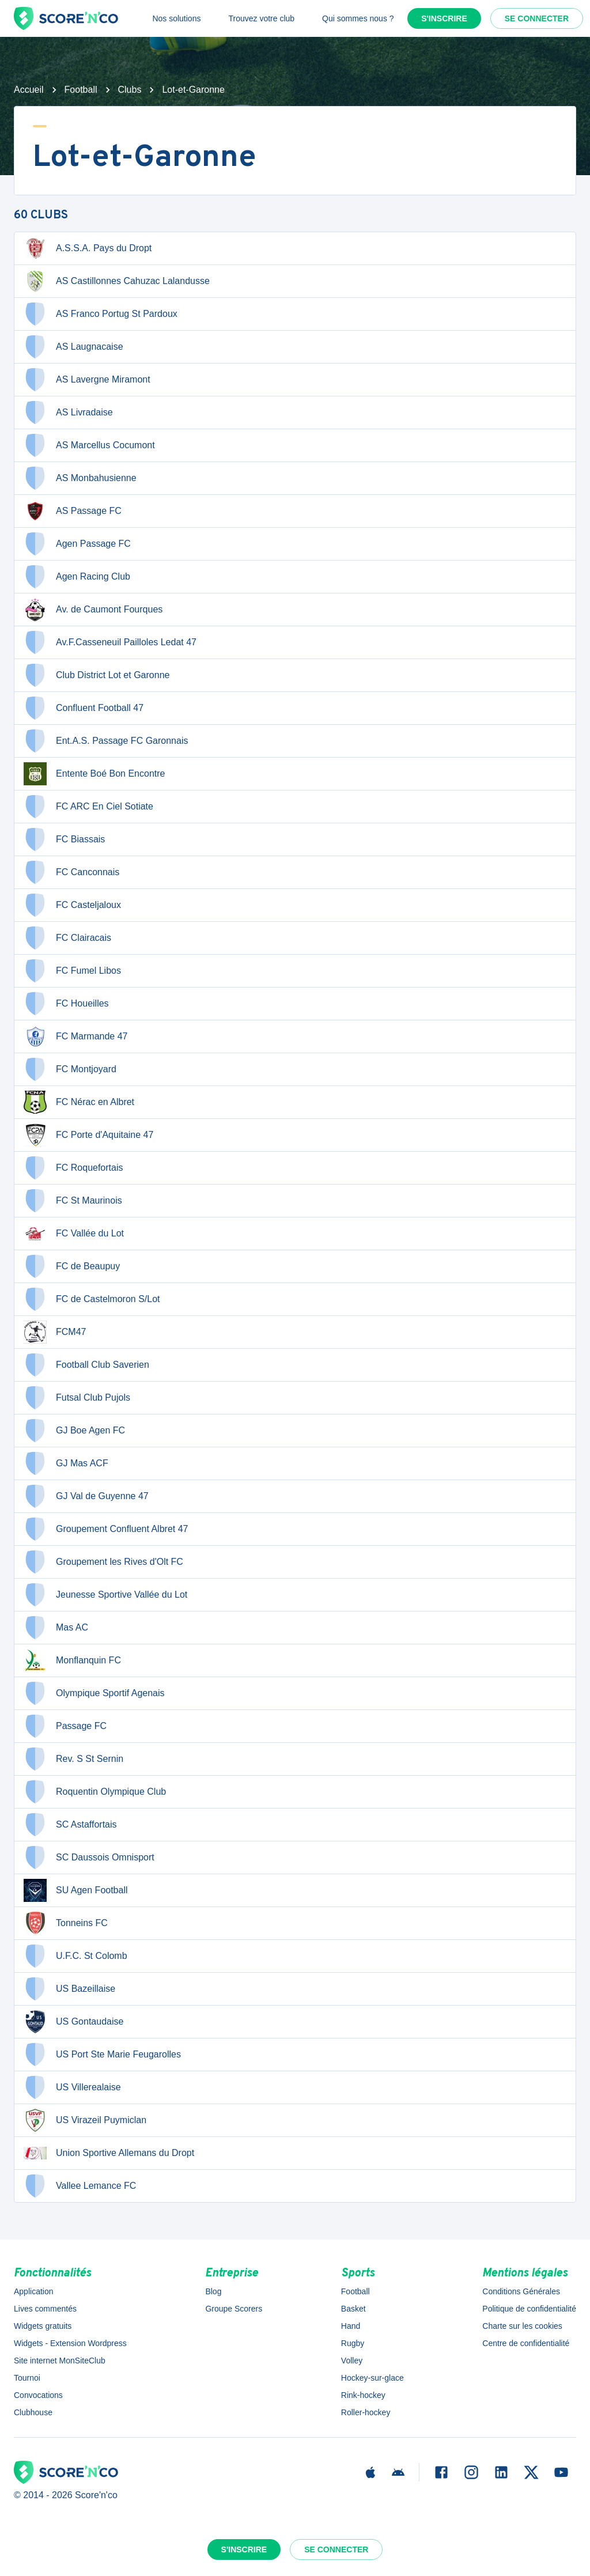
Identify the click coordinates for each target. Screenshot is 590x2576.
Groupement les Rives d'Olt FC (103, 1561)
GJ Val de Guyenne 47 (86, 1496)
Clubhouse (33, 2412)
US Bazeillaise (69, 1988)
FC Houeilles (66, 1003)
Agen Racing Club (77, 576)
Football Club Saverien (86, 1364)
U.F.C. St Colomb (75, 1956)
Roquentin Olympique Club (95, 1791)
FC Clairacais (67, 938)
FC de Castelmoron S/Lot (92, 1299)
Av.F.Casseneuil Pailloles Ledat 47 (110, 642)
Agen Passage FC (77, 543)
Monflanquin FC (72, 1660)
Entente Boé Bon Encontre (94, 773)
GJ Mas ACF (66, 1463)
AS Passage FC (73, 511)
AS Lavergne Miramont (87, 379)
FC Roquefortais (73, 1167)
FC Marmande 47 (76, 1036)
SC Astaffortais (70, 1824)
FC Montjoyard (70, 1069)
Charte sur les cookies (522, 2326)
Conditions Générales (521, 2291)
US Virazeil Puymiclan (85, 2120)
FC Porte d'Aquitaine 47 (88, 1135)
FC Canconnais (71, 872)
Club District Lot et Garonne (96, 675)
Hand (350, 2326)
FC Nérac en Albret (79, 1102)
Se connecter (537, 18)
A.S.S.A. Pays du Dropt (88, 248)
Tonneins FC (66, 1923)
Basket (353, 2308)
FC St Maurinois (73, 1200)
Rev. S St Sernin (73, 1759)
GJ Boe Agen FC (74, 1430)
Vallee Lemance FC (80, 2185)
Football (81, 89)
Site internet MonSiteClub (59, 2360)
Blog (213, 2291)
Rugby (352, 2343)
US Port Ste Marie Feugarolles (102, 2054)
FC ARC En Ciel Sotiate (88, 806)
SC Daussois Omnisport (89, 1857)
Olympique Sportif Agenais (94, 1693)
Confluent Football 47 (83, 708)
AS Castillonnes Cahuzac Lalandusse (117, 281)
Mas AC (56, 1627)
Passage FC (65, 1726)
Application (34, 2291)
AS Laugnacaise (73, 346)
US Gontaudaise (73, 2021)
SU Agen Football (76, 1890)
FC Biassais (64, 839)
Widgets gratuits (42, 2326)
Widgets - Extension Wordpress (70, 2343)
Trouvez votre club (261, 18)
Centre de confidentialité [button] (525, 2343)
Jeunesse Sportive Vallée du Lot (105, 1594)
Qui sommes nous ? (358, 18)
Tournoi (27, 2377)
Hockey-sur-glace (372, 2377)
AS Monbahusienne (80, 478)
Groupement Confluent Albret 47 (106, 1529)
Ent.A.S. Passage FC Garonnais (106, 740)
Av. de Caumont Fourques (93, 609)
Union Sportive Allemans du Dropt (109, 2153)
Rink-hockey (363, 2395)
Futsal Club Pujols (77, 1397)
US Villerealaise (72, 2087)
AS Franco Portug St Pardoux (100, 314)
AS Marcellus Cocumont (89, 445)
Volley (351, 2360)
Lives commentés (45, 2308)
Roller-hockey (366, 2412)
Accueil (29, 89)
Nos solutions (176, 18)
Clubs (130, 89)
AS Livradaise (68, 412)
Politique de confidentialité (529, 2308)
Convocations (38, 2395)
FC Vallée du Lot (74, 1233)
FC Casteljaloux (72, 905)
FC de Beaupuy (72, 1266)
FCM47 (55, 1332)
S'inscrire (444, 18)
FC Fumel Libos (72, 970)
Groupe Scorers (233, 2308)
